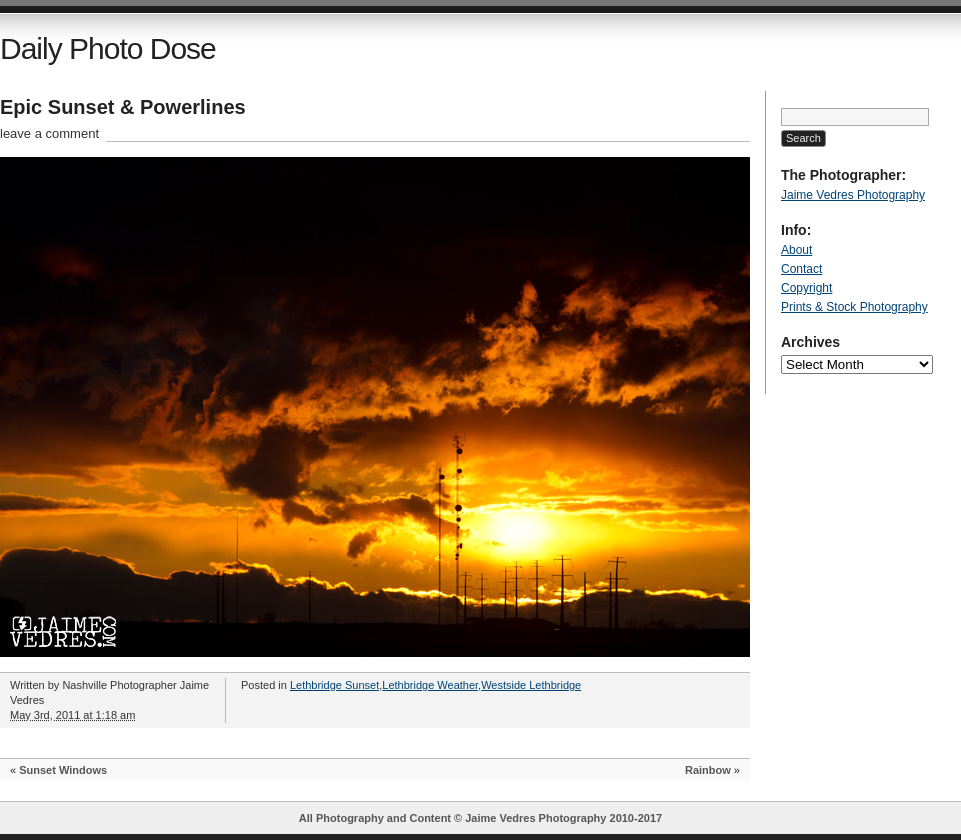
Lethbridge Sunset (334, 685)
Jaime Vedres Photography (853, 195)
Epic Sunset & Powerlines (123, 107)
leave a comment (49, 133)
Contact (801, 269)
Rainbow (708, 770)
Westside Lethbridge (531, 685)
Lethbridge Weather (430, 685)
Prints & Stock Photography (854, 307)
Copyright (806, 288)
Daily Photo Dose (108, 48)
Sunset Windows (63, 770)
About (796, 250)
